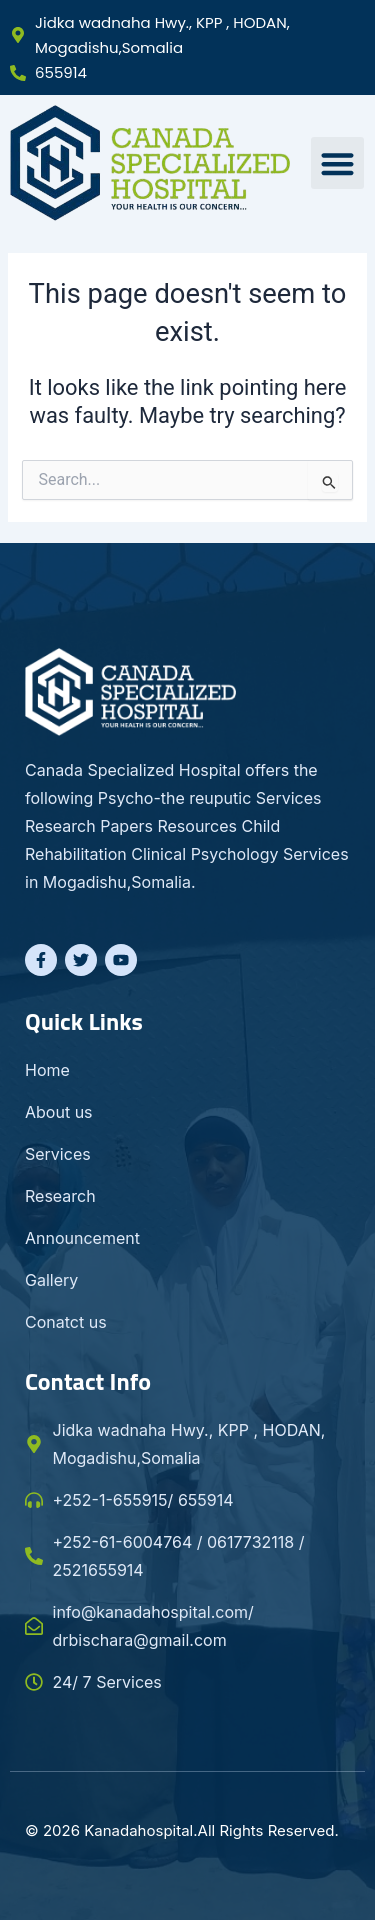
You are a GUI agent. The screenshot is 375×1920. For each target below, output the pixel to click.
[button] (337, 163)
